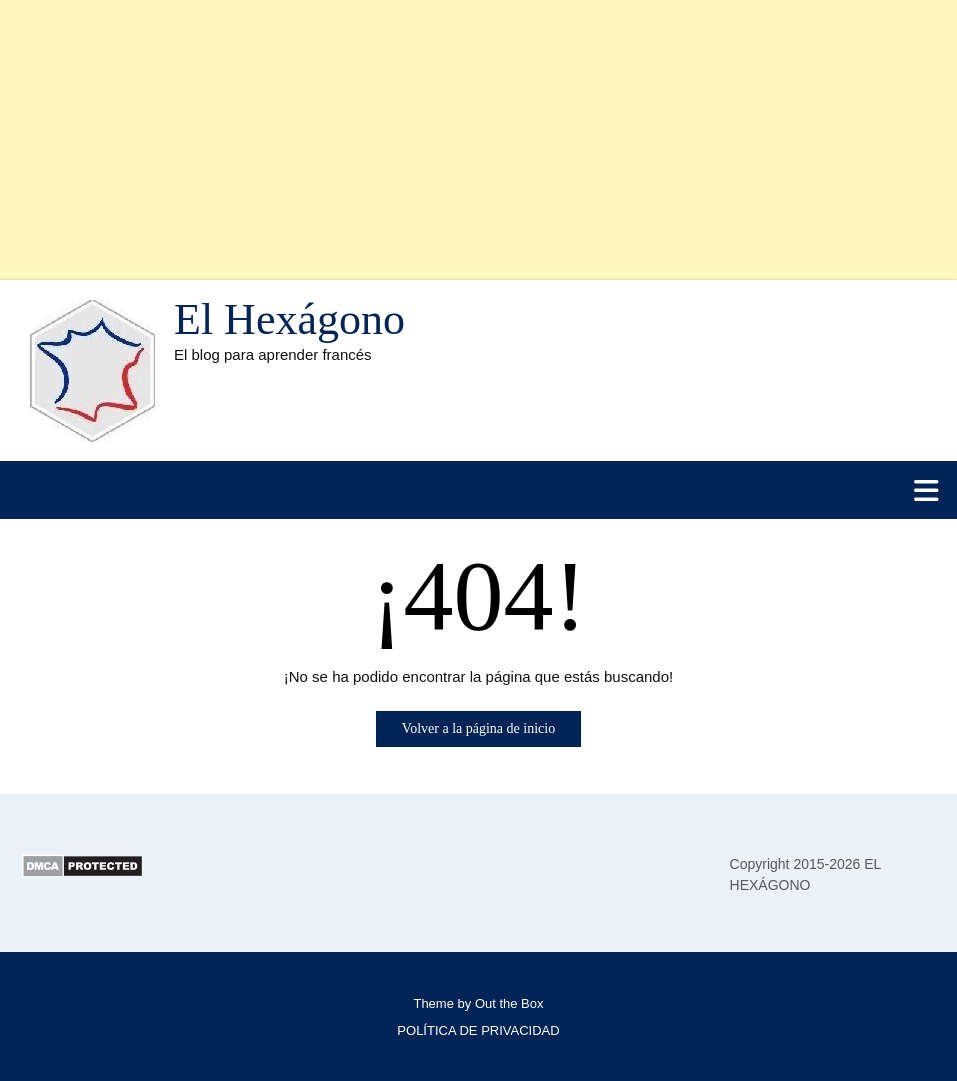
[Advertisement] (478, 140)
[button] (478, 490)
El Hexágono (289, 320)
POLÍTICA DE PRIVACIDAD (478, 1030)
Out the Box (509, 1003)
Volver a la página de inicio (478, 728)
